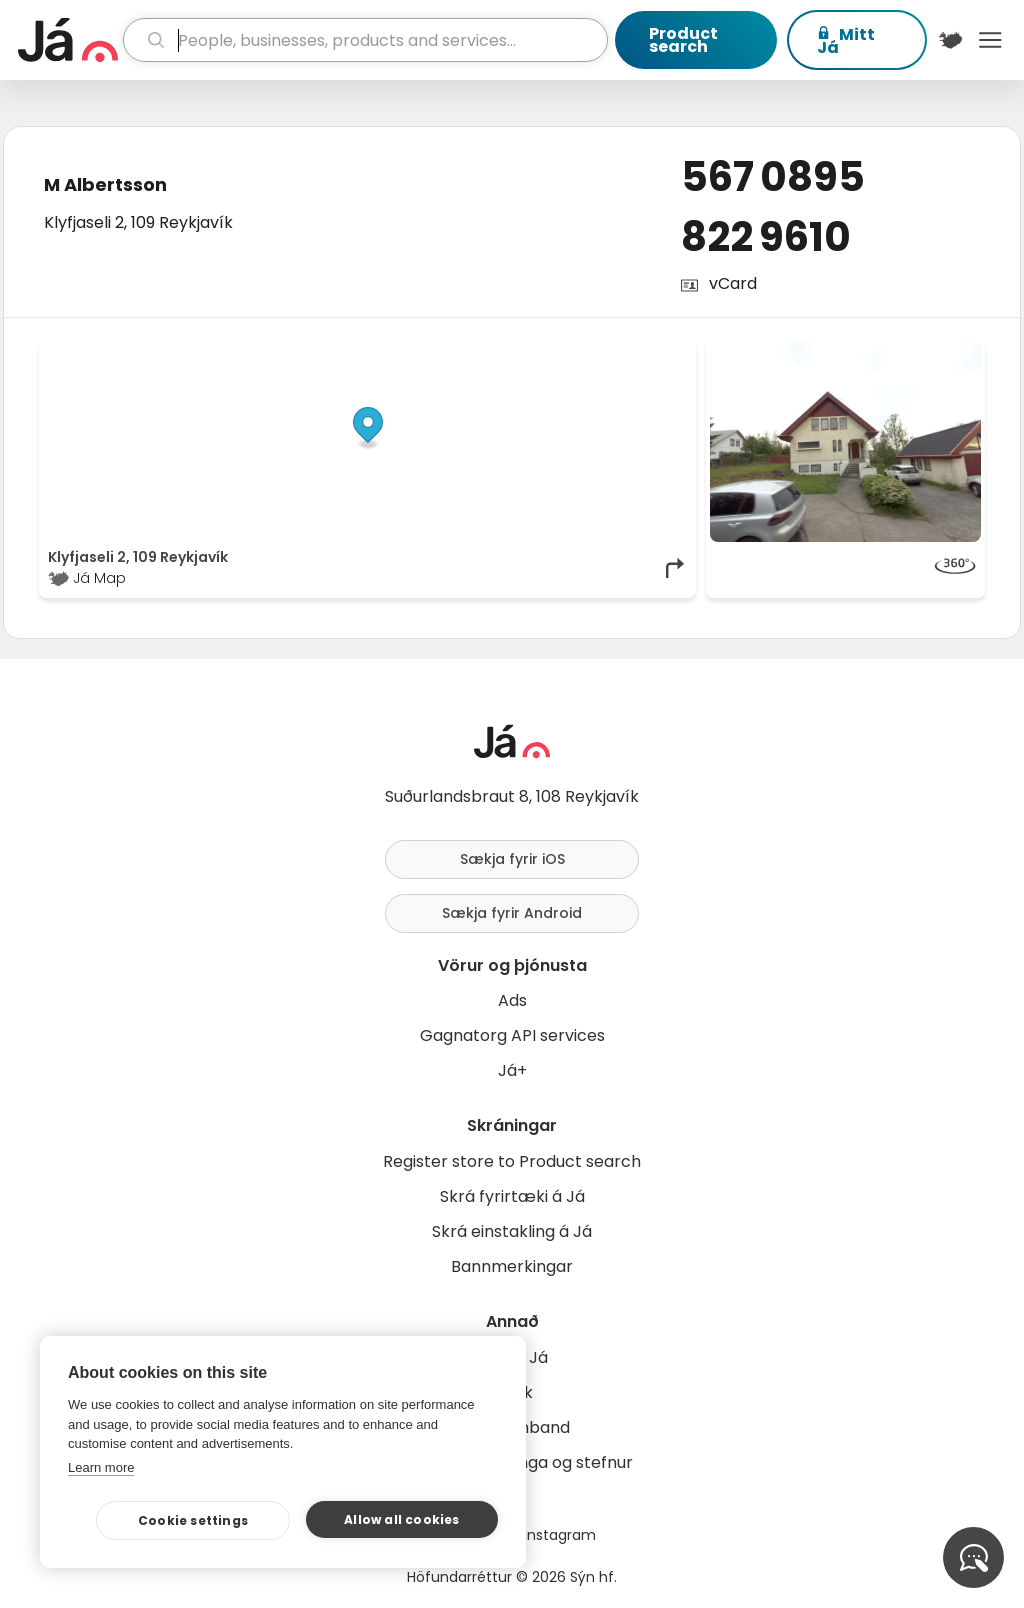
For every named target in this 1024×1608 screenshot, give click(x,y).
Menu (990, 40)
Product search (683, 40)
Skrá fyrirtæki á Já (512, 1196)
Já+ (512, 1070)
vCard (733, 283)
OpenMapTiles (649, 352)
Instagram (560, 1535)
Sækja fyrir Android (512, 913)
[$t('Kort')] (951, 40)
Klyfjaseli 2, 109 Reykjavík (138, 222)
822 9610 (766, 237)
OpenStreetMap (552, 352)
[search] (365, 40)
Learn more (101, 1467)
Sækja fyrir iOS (512, 859)
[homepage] (68, 40)
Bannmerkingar (512, 1266)
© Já (481, 352)
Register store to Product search (512, 1161)
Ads (512, 1000)
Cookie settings (193, 1520)
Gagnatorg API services (512, 1035)
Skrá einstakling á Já (512, 1231)
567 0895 (773, 177)
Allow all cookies (401, 1519)
